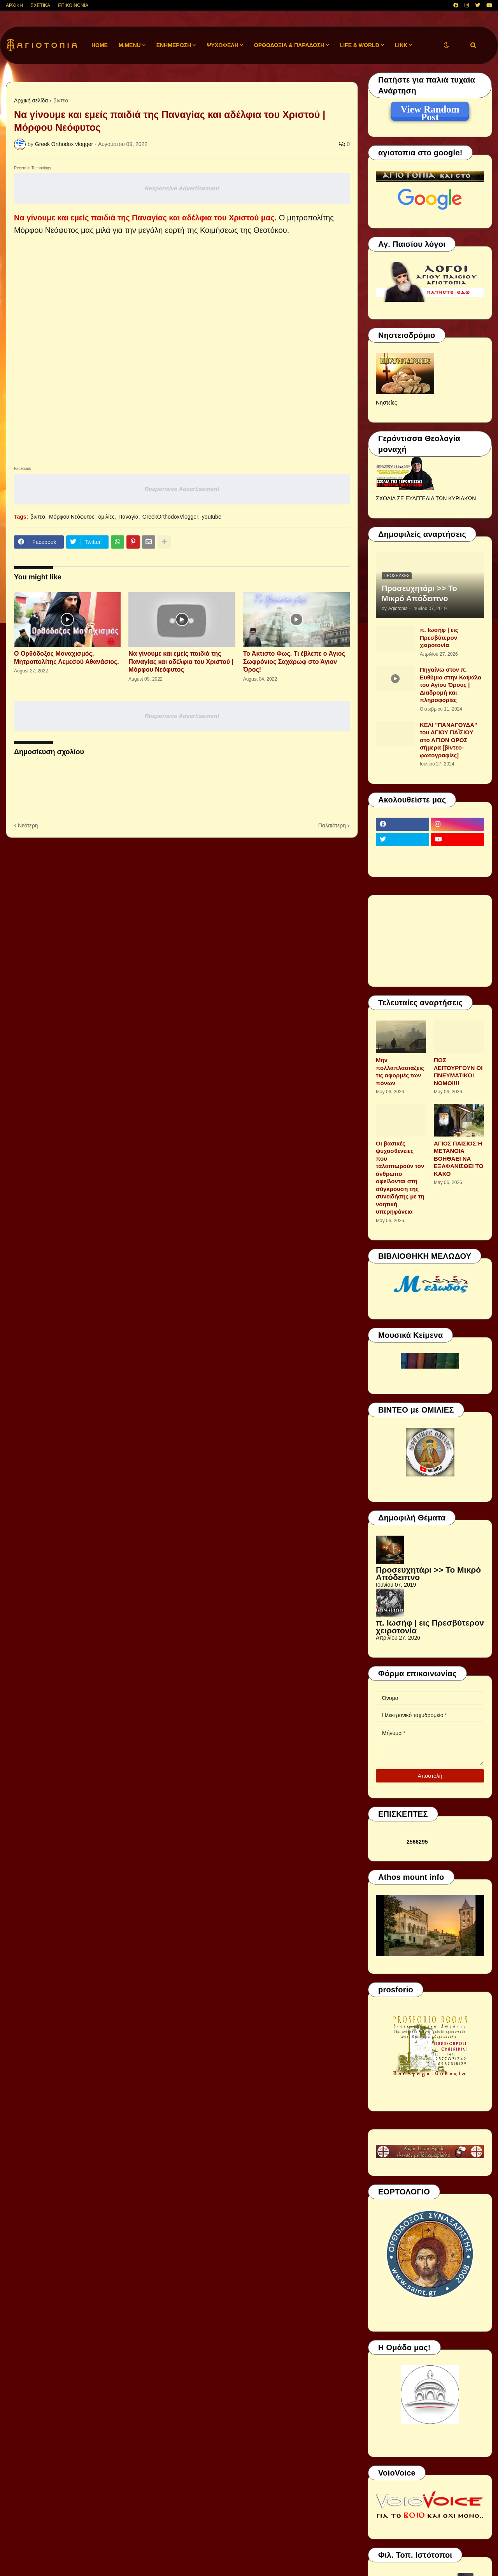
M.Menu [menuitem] (130, 45)
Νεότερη (28, 825)
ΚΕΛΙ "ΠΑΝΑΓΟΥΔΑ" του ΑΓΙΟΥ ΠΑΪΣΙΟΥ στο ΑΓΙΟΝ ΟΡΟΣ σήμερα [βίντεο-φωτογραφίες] (448, 739)
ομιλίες (106, 516)
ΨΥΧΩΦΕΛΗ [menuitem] (222, 45)
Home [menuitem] (99, 45)
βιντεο (60, 100)
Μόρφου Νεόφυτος (72, 516)
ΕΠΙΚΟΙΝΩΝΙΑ (73, 5)
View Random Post (429, 110)
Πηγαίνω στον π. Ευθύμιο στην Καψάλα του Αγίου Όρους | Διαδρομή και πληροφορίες (451, 684)
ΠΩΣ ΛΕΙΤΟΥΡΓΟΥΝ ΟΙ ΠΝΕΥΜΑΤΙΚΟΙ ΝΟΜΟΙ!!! (458, 1071)
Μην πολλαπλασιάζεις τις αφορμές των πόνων (400, 1071)
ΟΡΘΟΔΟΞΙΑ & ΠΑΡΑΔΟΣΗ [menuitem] (289, 45)
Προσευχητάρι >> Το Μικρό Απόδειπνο (419, 593)
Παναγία (128, 516)
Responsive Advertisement (181, 188)
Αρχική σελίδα (31, 100)
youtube (211, 516)
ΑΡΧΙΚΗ (14, 5)
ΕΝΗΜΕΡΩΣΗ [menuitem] (173, 45)
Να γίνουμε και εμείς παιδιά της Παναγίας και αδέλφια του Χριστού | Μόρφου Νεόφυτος (180, 661)
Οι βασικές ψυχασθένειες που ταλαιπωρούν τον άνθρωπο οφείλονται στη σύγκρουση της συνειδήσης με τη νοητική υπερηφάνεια (400, 1177)
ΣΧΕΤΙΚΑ (40, 5)
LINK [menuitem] (401, 45)
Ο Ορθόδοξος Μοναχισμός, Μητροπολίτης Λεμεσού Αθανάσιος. (66, 657)
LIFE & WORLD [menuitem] (359, 45)
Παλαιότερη (332, 825)
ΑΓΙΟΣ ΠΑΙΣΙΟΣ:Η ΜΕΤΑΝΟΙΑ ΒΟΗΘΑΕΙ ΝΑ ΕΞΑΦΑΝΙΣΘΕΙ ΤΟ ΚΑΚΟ (458, 1158)
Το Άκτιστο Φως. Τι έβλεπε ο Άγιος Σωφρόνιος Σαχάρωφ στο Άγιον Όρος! (294, 661)
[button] (446, 45)
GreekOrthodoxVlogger (170, 516)
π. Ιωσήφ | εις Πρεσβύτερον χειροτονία (439, 637)
